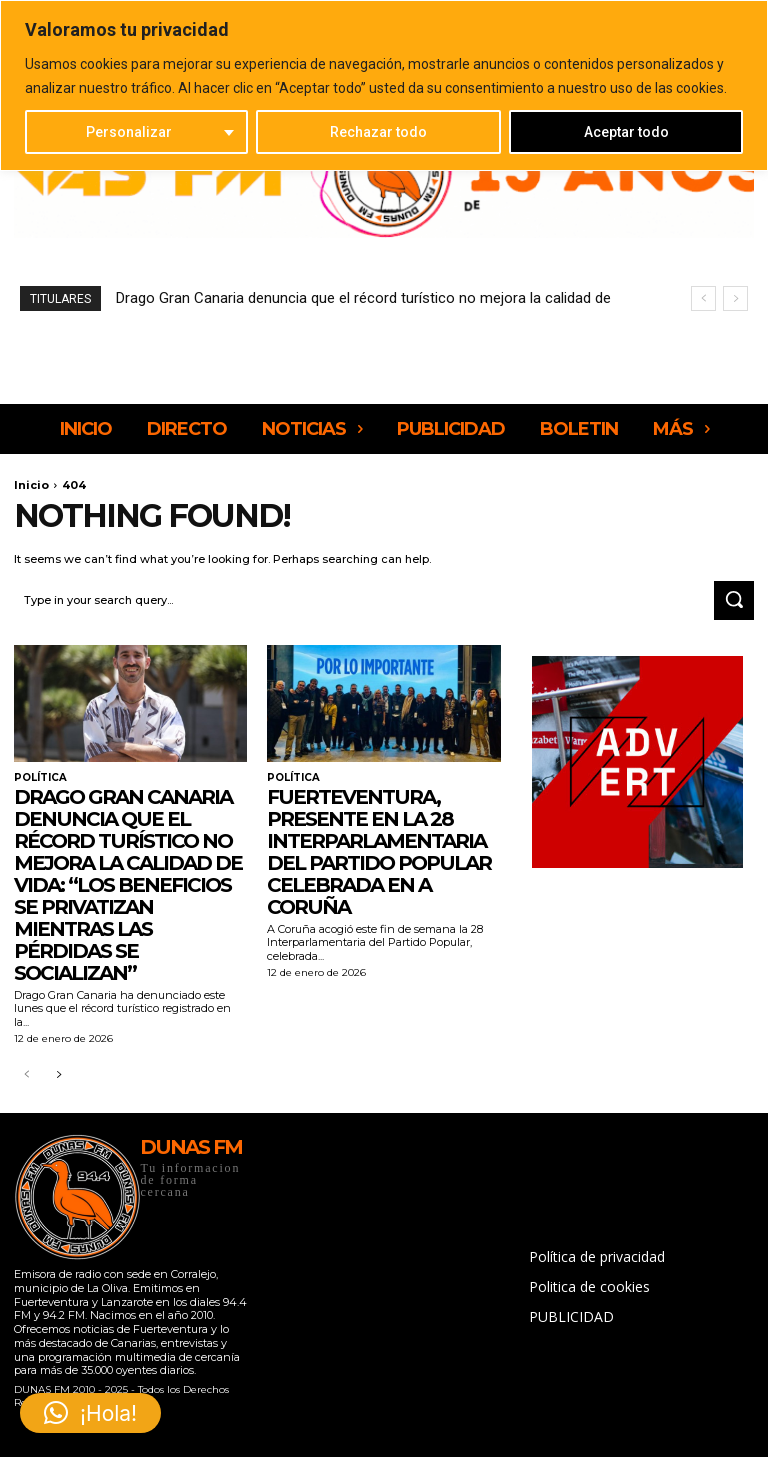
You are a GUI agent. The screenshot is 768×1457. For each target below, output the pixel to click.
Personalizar (129, 132)
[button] (90, 1413)
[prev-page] (26, 1075)
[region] (384, 85)
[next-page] (58, 1075)
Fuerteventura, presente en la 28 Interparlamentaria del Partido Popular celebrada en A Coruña (379, 852)
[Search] (734, 601)
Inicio (31, 485)
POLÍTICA (40, 778)
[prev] (703, 298)
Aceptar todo (626, 132)
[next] (735, 298)
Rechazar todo (378, 132)
